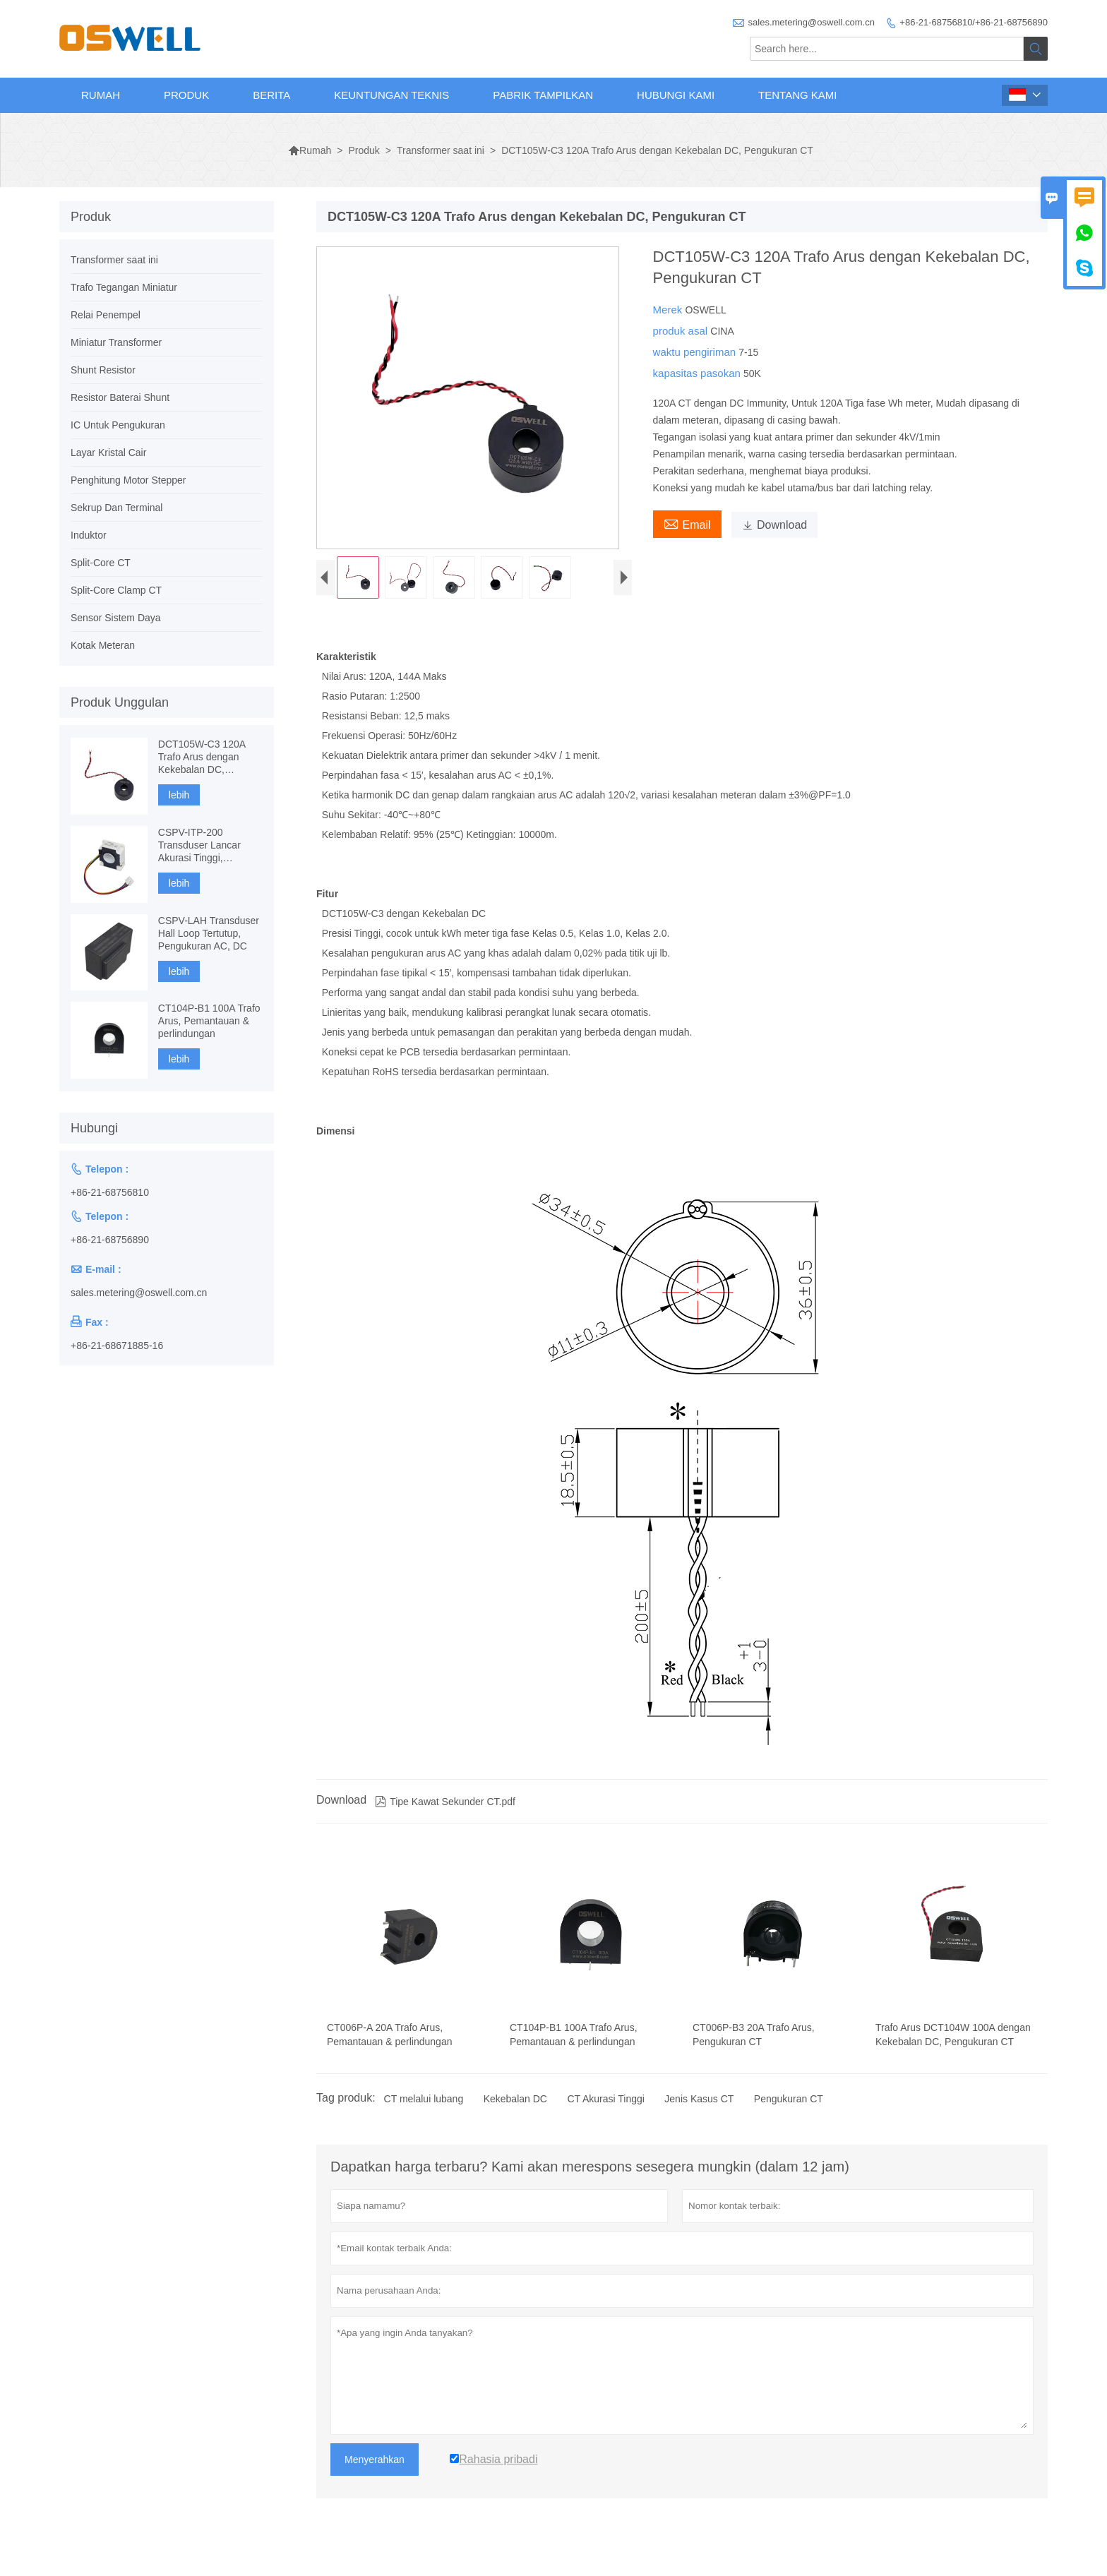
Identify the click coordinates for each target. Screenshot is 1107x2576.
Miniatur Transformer (116, 342)
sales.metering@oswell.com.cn (811, 22)
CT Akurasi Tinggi (605, 2113)
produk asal (682, 331)
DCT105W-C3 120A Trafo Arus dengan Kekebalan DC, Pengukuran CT (201, 757)
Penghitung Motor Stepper (128, 480)
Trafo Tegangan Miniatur (124, 287)
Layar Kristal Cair (108, 452)
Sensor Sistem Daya (116, 617)
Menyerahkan (375, 2473)
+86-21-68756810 (110, 1192)
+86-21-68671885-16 (117, 1345)
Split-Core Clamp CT (116, 590)
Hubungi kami (675, 95)
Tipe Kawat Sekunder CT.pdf (445, 1815)
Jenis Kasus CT (699, 2113)
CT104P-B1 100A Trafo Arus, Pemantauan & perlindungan (209, 1020)
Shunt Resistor (103, 370)
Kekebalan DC (515, 2113)
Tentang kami (797, 95)
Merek (669, 310)
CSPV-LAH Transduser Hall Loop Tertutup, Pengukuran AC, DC (208, 933)
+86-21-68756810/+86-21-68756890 (973, 22)
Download (774, 525)
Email (687, 523)
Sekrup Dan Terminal (116, 507)
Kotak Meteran (103, 645)
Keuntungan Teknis (391, 95)
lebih (179, 795)
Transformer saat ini (440, 150)
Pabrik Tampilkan (543, 95)
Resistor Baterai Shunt (120, 397)
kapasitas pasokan (698, 373)
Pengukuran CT (788, 2113)
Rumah (100, 95)
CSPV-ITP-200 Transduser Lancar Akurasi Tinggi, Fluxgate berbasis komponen (199, 845)
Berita (271, 95)
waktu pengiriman (696, 352)
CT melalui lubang (424, 2113)
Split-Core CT (101, 562)
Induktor (89, 535)
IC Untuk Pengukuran (118, 425)
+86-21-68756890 (110, 1239)
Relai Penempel (105, 314)
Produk (186, 95)
